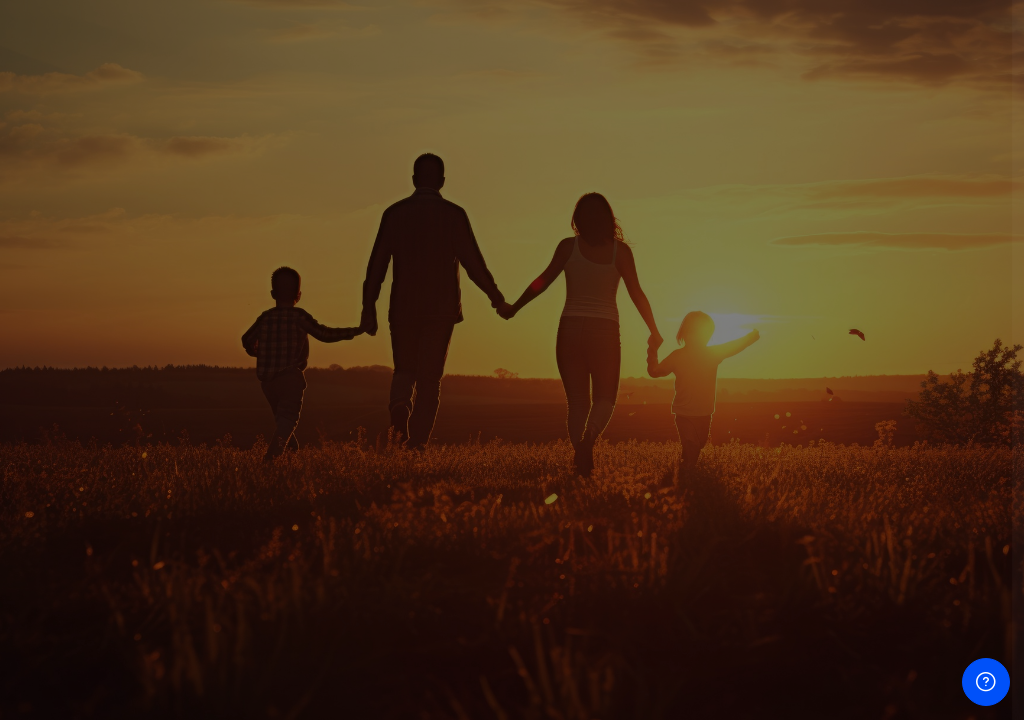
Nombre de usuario (695, 298)
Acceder (813, 575)
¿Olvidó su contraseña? (921, 518)
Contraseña (670, 410)
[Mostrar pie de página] (986, 682)
